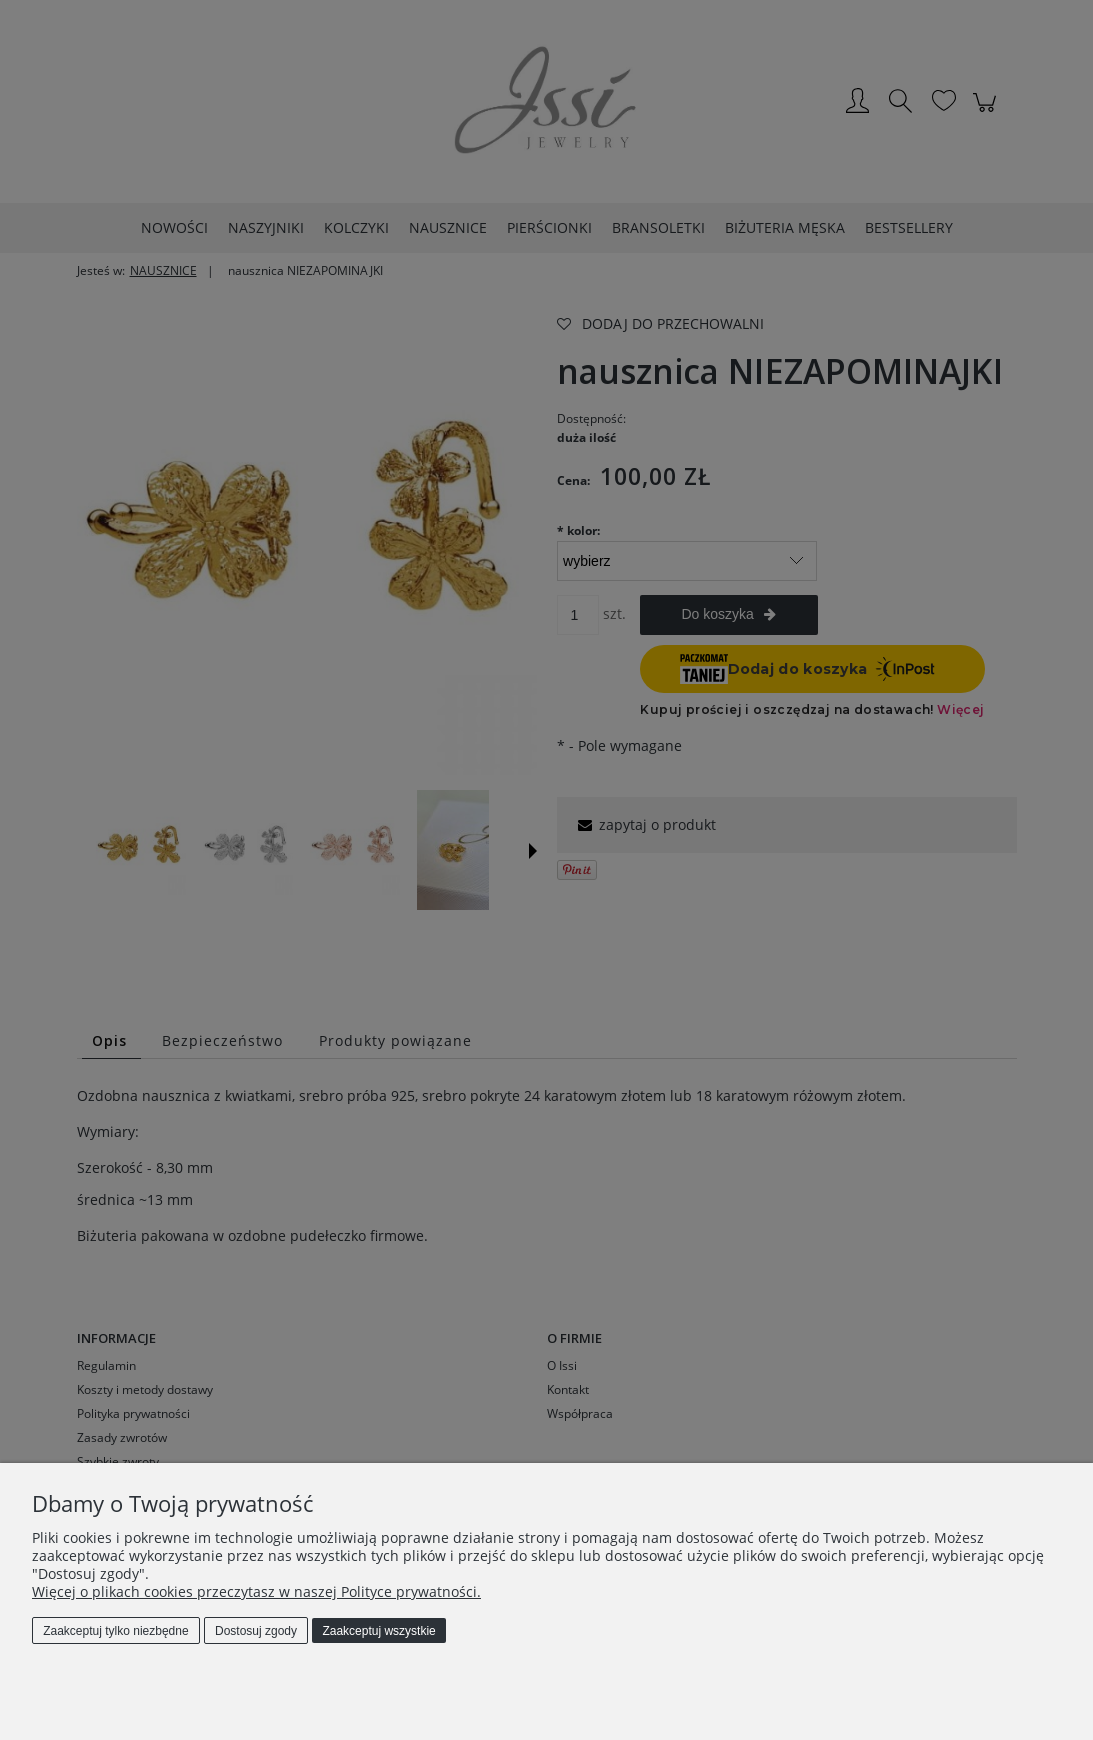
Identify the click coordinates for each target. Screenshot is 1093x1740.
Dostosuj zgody (256, 1631)
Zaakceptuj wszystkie (378, 1631)
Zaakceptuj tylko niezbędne (115, 1631)
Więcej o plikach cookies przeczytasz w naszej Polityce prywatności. (256, 1591)
